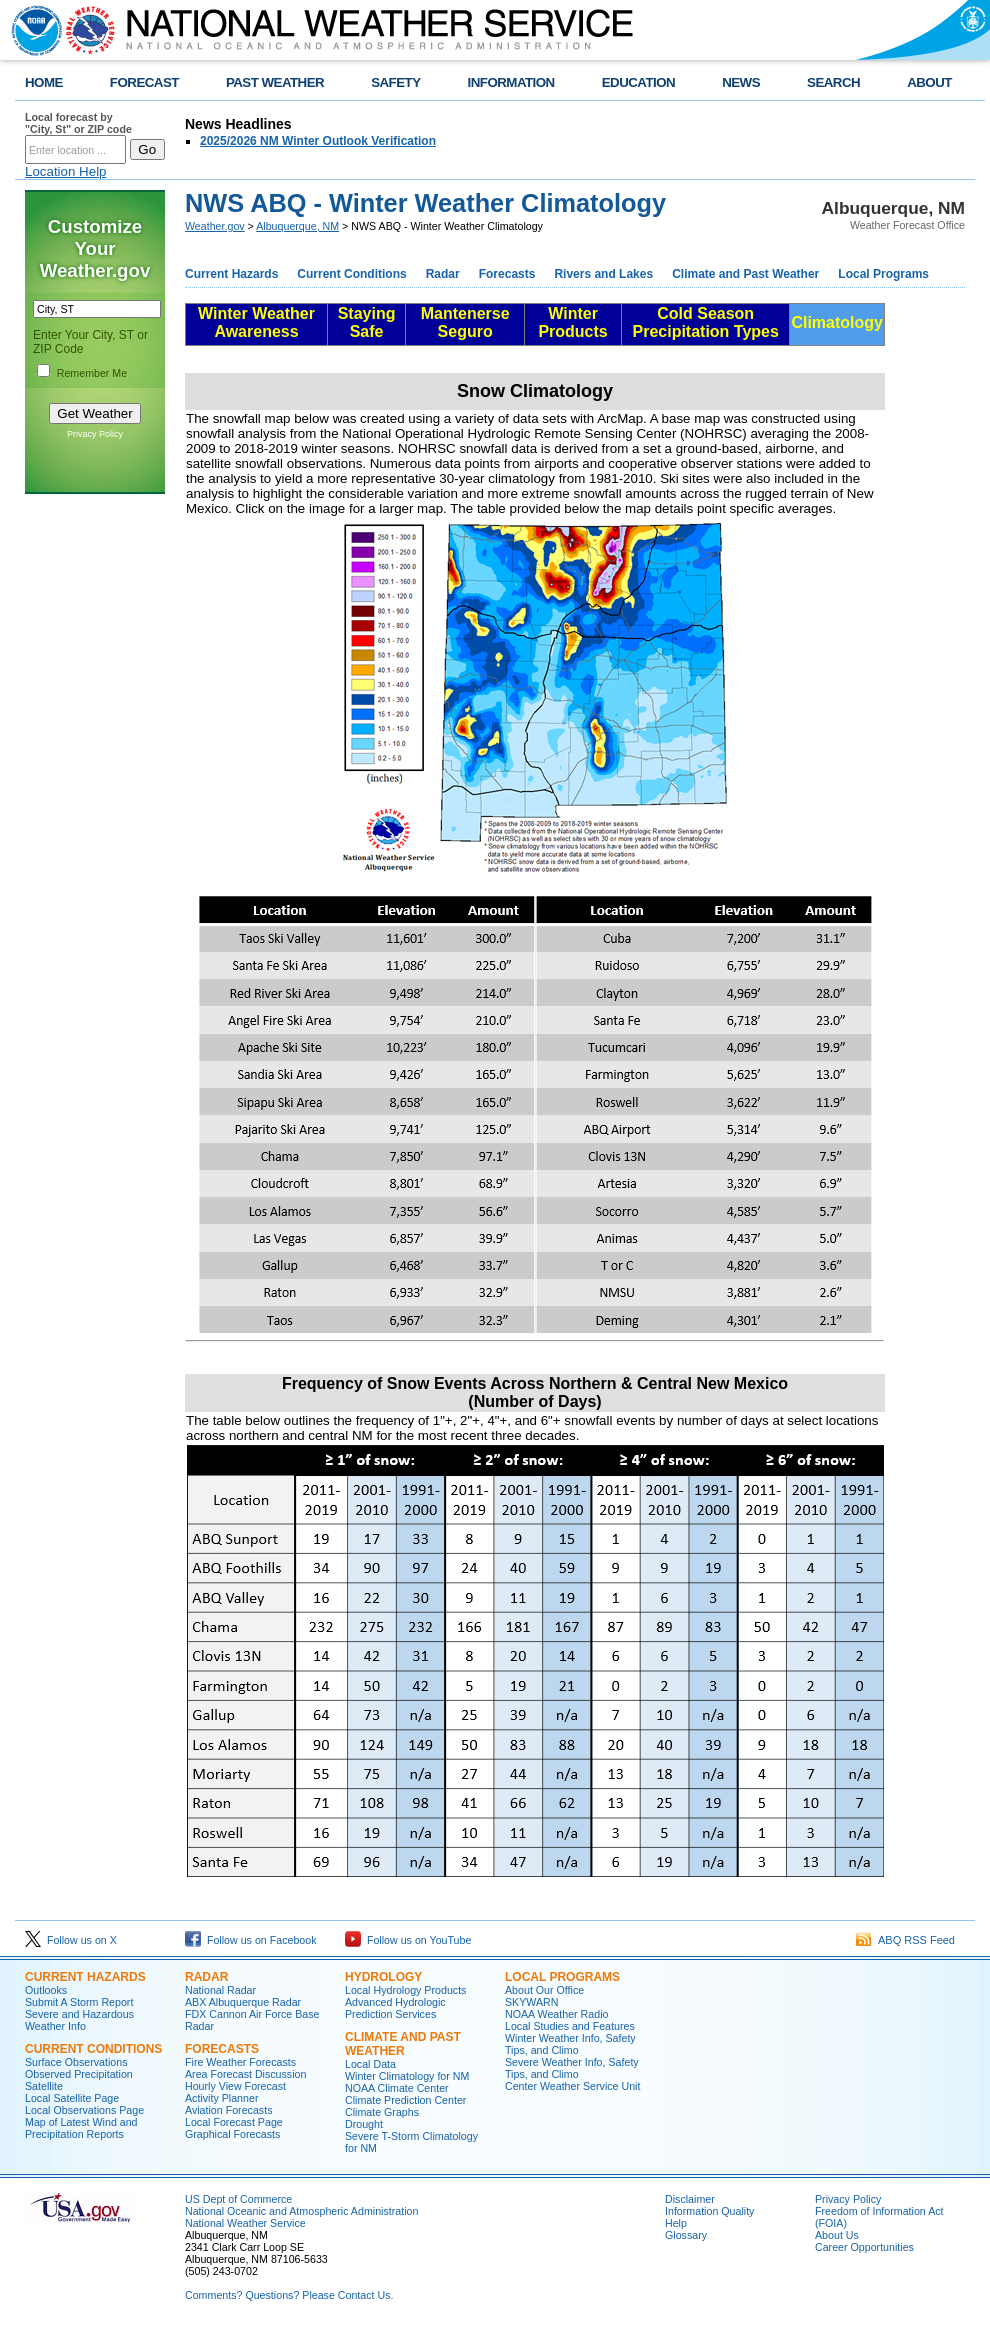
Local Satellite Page (72, 2098)
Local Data (370, 2064)
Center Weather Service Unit (572, 2086)
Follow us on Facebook (251, 1940)
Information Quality (709, 2211)
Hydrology (383, 1977)
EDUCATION (638, 82)
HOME (44, 82)
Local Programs (883, 274)
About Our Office (544, 1990)
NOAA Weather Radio (556, 2014)
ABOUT (929, 82)
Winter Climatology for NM (407, 2076)
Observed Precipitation (79, 2074)
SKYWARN (531, 2002)
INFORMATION (511, 82)
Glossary (686, 2235)
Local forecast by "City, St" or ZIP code (78, 123)
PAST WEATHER (275, 82)
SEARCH (833, 82)
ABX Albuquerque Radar (243, 2002)
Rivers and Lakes (603, 274)
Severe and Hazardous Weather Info (79, 2020)
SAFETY (395, 82)
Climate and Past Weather (745, 274)
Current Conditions (351, 274)
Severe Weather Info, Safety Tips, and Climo (572, 2068)
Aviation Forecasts (228, 2110)
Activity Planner (221, 2098)
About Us (837, 2235)
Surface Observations (76, 2062)
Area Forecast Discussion (245, 2074)
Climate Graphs (382, 2112)
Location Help (66, 171)
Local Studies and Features (570, 2026)
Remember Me (92, 373)
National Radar (220, 1990)
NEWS (741, 82)
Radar (443, 274)
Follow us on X (71, 1940)
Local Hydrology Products (405, 1990)
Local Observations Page (84, 2110)
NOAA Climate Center (397, 2088)
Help (676, 2223)
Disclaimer (690, 2199)
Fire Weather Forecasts (240, 2062)
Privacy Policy (95, 434)
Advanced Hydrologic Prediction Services (395, 2008)
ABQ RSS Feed (905, 1940)
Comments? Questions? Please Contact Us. (289, 2295)
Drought (364, 2124)
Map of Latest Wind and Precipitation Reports (81, 2128)
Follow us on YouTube (408, 1940)
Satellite (44, 2086)
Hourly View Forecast (235, 2086)
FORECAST (144, 82)
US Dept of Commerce (238, 2199)
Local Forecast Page (234, 2122)
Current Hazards (231, 274)
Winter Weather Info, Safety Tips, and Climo (570, 2044)
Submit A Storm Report (79, 2002)
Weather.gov (215, 226)
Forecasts (507, 274)
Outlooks (46, 1990)
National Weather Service (245, 2223)
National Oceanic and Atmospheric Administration (301, 2211)
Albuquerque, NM (297, 226)
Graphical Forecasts (232, 2134)
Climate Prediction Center (405, 2100)
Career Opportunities (864, 2247)
